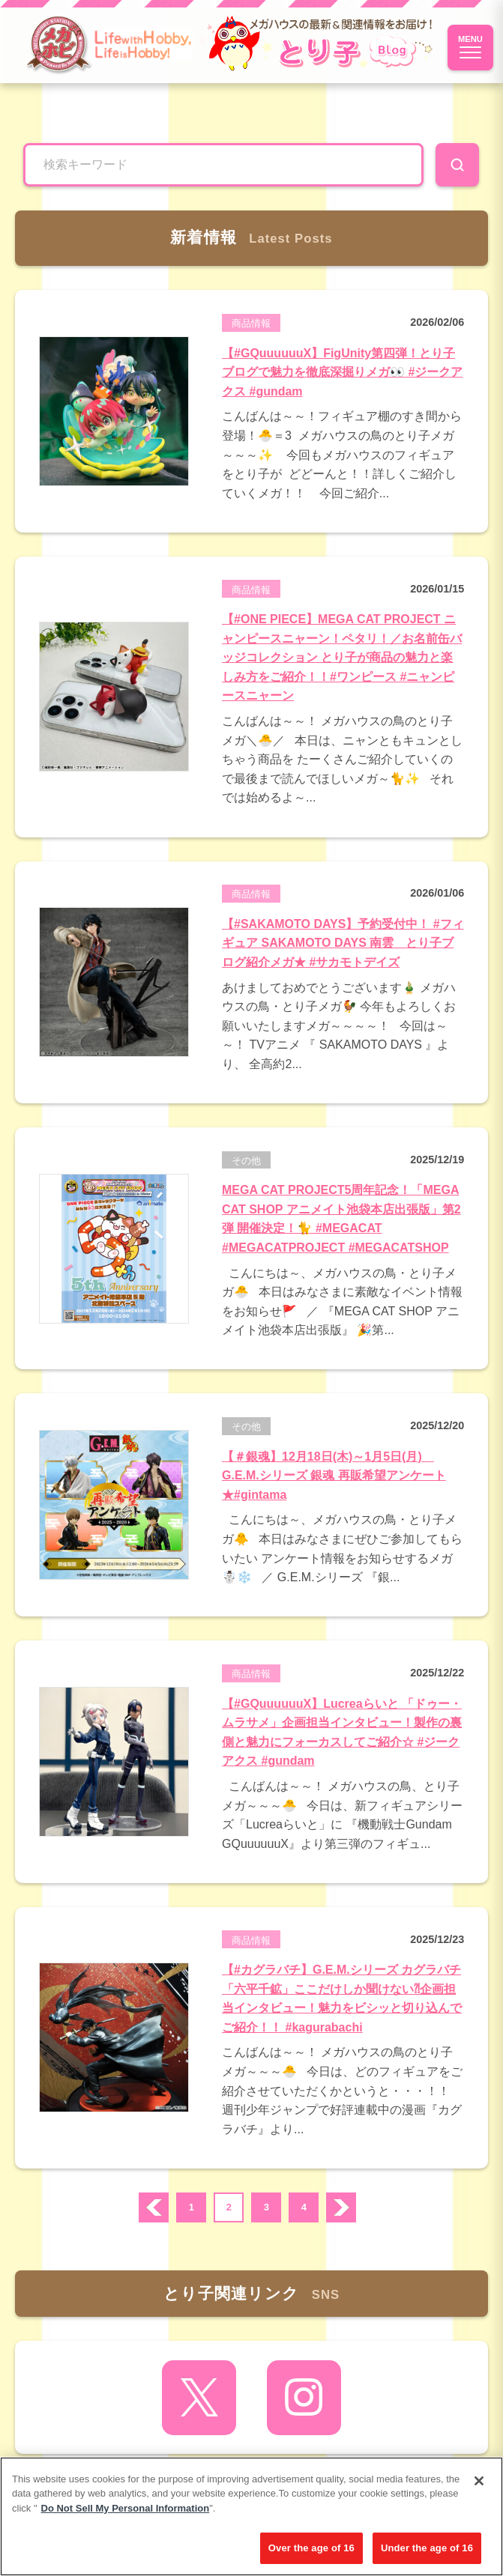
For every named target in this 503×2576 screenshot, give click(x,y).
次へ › (341, 2207)
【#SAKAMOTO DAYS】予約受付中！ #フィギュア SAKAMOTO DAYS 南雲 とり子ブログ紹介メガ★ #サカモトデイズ (343, 943)
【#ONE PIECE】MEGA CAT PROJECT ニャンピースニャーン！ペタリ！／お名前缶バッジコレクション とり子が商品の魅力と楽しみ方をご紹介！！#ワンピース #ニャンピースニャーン (342, 657)
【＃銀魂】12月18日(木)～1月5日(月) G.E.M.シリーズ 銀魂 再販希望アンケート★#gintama (334, 1475)
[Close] (479, 2480)
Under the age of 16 (427, 2548)
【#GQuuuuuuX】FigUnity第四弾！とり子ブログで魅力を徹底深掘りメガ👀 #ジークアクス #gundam (342, 372)
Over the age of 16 (311, 2548)
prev (153, 2207)
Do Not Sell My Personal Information (125, 2508)
